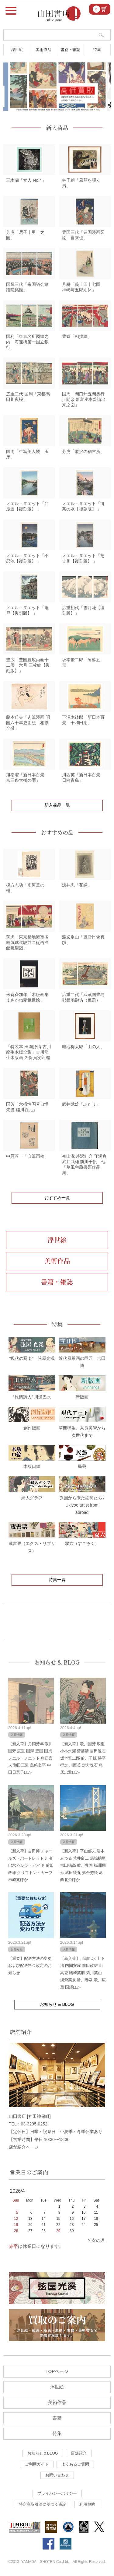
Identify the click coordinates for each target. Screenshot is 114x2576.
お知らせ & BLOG (57, 1662)
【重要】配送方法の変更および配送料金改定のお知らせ (30, 1965)
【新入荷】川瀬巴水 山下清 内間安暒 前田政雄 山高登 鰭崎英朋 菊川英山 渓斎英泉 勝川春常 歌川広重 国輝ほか (83, 1972)
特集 (97, 49)
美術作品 (43, 49)
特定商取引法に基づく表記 (42, 2504)
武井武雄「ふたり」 (81, 1104)
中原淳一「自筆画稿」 (27, 1156)
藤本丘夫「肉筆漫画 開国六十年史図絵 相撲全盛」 (28, 723)
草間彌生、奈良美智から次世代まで (82, 1428)
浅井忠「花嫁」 (77, 885)
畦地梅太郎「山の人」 (83, 1046)
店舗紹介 (79, 2453)
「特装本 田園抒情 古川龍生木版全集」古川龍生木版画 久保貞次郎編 (28, 1052)
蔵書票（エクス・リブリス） (32, 1543)
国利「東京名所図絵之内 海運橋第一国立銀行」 (27, 342)
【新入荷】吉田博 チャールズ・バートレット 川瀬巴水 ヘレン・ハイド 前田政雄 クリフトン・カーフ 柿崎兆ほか (31, 1865)
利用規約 (87, 2504)
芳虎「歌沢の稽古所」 (83, 451)
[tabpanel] (57, 86)
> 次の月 (96, 2240)
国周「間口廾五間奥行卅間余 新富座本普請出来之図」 (84, 399)
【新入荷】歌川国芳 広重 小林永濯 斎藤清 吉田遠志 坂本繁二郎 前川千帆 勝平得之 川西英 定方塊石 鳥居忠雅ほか (83, 1758)
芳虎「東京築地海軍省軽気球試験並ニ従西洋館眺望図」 (27, 942)
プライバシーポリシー (57, 2493)
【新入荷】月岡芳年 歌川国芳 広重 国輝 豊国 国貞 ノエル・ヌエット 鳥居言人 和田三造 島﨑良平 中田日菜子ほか (30, 1758)
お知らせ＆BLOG (42, 2453)
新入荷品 (57, 127)
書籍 (57, 2417)
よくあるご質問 (75, 2464)
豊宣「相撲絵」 (77, 336)
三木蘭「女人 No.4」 (26, 180)
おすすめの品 (57, 832)
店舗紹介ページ (24, 2147)
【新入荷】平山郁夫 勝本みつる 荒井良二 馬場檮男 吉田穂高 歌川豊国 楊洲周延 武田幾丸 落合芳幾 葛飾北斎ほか (83, 1865)
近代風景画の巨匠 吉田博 (82, 1358)
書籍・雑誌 (70, 49)
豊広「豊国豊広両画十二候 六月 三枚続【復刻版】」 (28, 665)
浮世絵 (17, 49)
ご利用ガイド (37, 2464)
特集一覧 (57, 1579)
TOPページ (57, 2371)
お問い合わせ (57, 2475)
